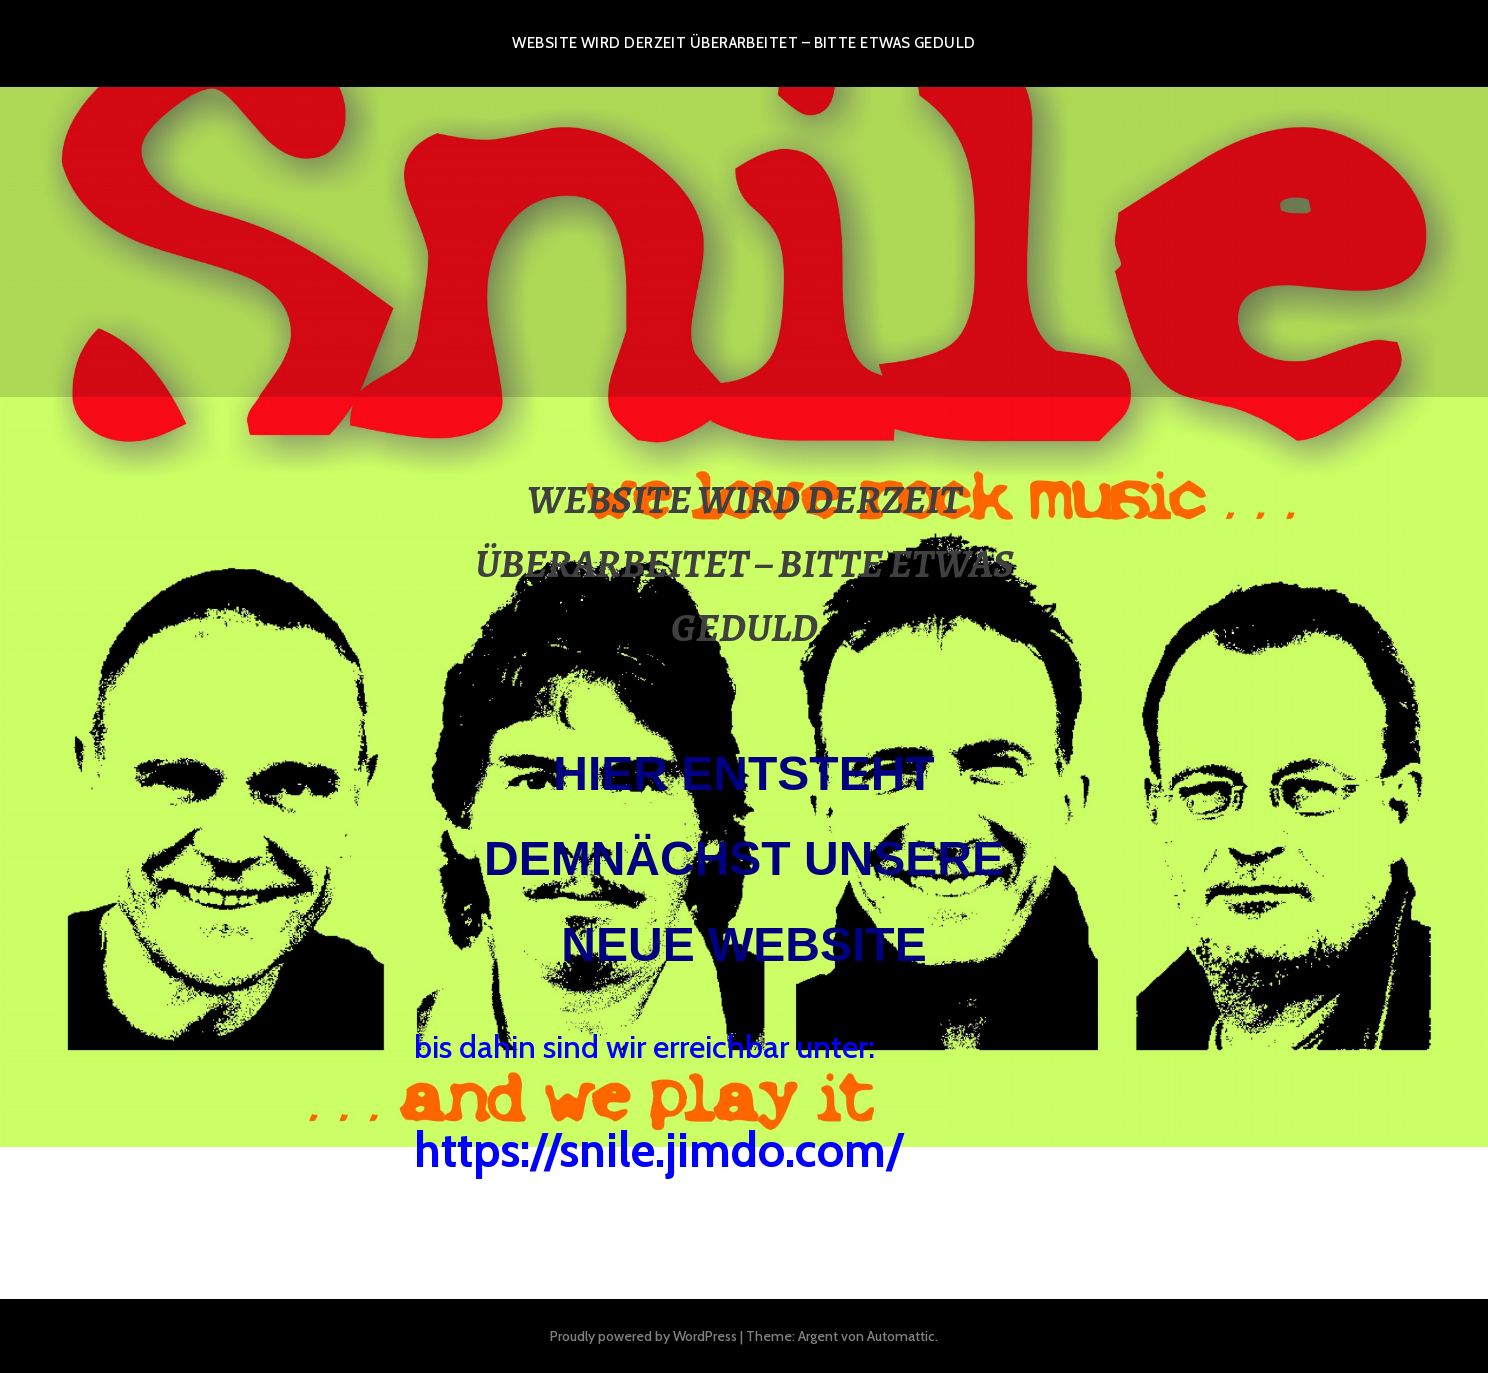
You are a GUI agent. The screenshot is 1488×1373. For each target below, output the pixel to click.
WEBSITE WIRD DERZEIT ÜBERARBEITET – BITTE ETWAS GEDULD (743, 43)
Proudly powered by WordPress (643, 1336)
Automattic (901, 1336)
